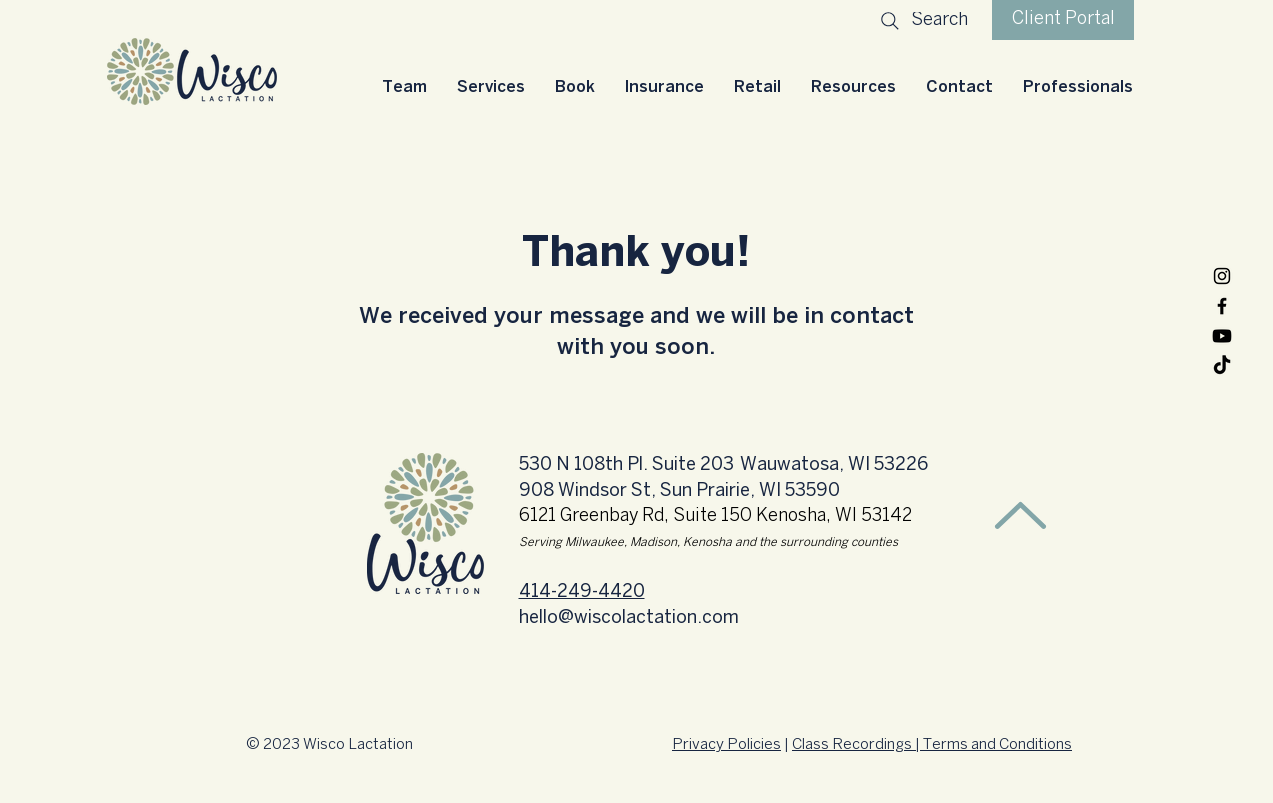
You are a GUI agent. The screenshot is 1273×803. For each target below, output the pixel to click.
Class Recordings (852, 745)
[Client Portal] (1063, 20)
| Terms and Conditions (992, 745)
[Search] (922, 21)
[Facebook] (1222, 306)
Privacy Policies (726, 745)
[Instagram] (1222, 276)
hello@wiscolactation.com (629, 618)
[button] (491, 87)
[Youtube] (1222, 336)
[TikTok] (1222, 366)
